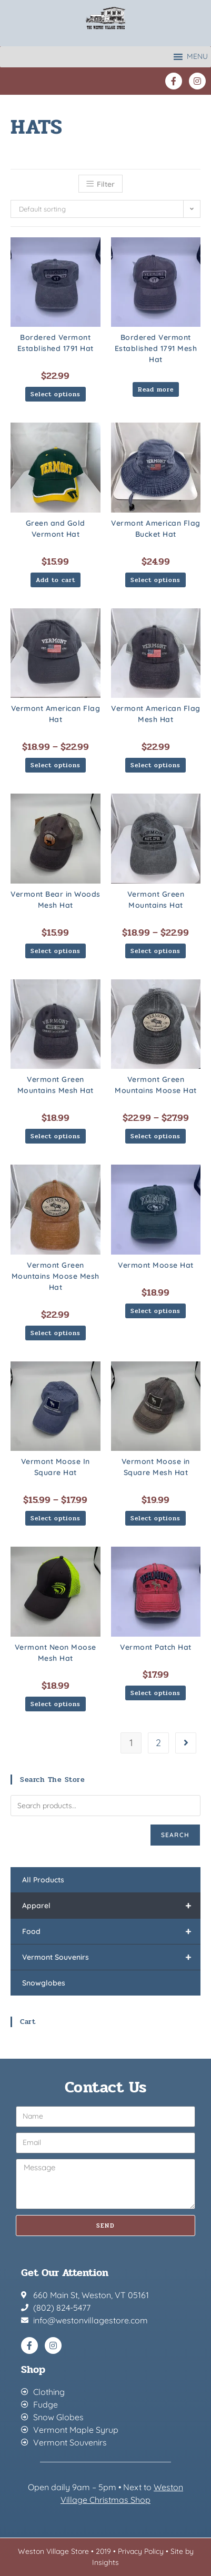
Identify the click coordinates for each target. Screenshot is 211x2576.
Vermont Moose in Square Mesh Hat (156, 1467)
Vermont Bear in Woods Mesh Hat (56, 899)
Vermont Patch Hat (156, 1647)
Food (111, 1931)
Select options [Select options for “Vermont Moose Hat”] (155, 1311)
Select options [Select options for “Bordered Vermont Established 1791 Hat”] (56, 394)
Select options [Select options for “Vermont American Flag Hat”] (56, 765)
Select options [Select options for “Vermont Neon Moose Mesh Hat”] (56, 1704)
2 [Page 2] (158, 1743)
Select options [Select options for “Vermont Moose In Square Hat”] (56, 1518)
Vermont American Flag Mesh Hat (155, 714)
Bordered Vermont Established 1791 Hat (55, 343)
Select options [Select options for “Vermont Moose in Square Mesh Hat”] (155, 1518)
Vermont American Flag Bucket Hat (155, 528)
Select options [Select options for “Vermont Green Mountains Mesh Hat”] (56, 1136)
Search (175, 1835)
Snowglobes (43, 1983)
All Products (43, 1880)
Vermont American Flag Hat (56, 714)
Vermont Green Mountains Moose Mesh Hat (55, 1276)
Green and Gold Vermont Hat (55, 528)
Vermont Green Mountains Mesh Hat (55, 1085)
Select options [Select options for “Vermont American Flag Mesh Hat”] (155, 765)
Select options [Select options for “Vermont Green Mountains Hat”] (155, 951)
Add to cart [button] (55, 580)
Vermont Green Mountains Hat (156, 899)
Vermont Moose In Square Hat (55, 1467)
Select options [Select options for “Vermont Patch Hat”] (155, 1693)
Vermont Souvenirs (111, 1957)
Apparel (111, 1905)
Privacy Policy (141, 2551)
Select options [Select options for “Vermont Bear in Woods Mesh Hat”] (56, 951)
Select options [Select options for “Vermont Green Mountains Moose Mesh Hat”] (56, 1333)
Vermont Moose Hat (156, 1265)
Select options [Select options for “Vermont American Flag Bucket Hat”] (155, 580)
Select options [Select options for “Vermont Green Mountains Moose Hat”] (155, 1136)
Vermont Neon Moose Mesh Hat (55, 1652)
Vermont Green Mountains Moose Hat (156, 1085)
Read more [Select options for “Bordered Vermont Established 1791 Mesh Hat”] (156, 389)
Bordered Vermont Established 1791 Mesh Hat (156, 348)
